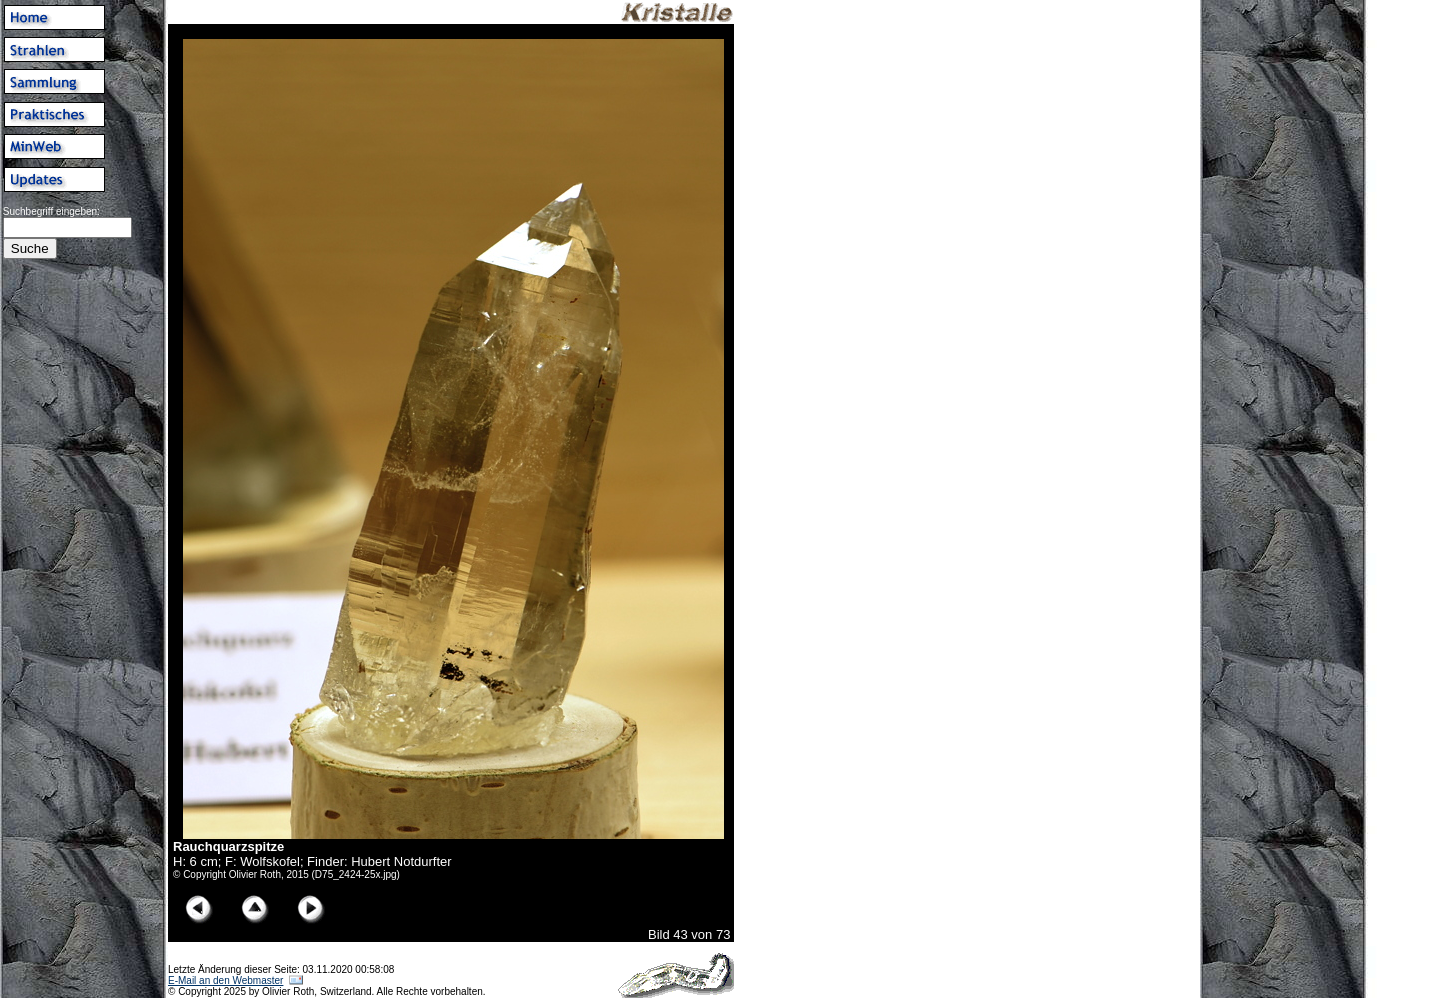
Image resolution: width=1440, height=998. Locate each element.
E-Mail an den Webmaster (225, 980)
